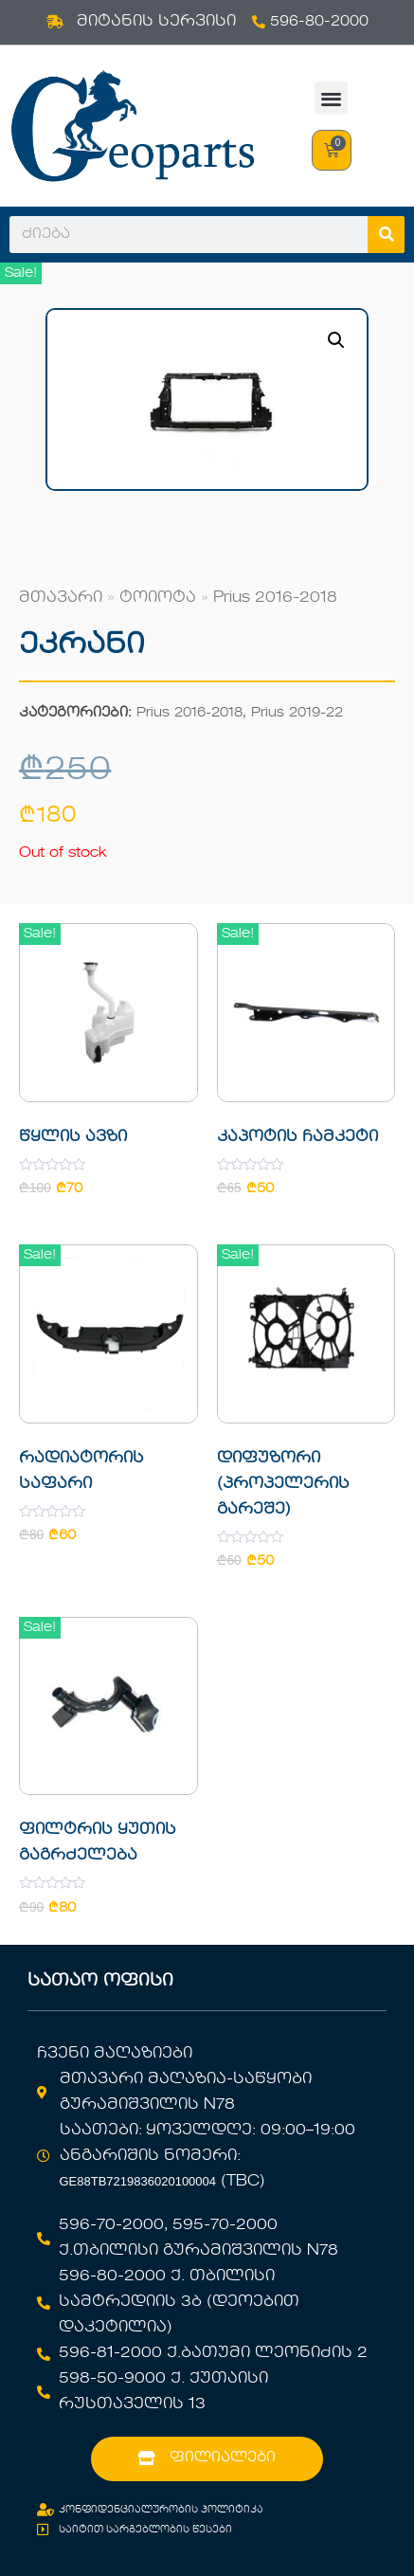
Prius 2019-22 (297, 713)
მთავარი (60, 598)
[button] (331, 98)
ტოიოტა (157, 598)
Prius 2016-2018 (275, 598)
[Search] (386, 234)
